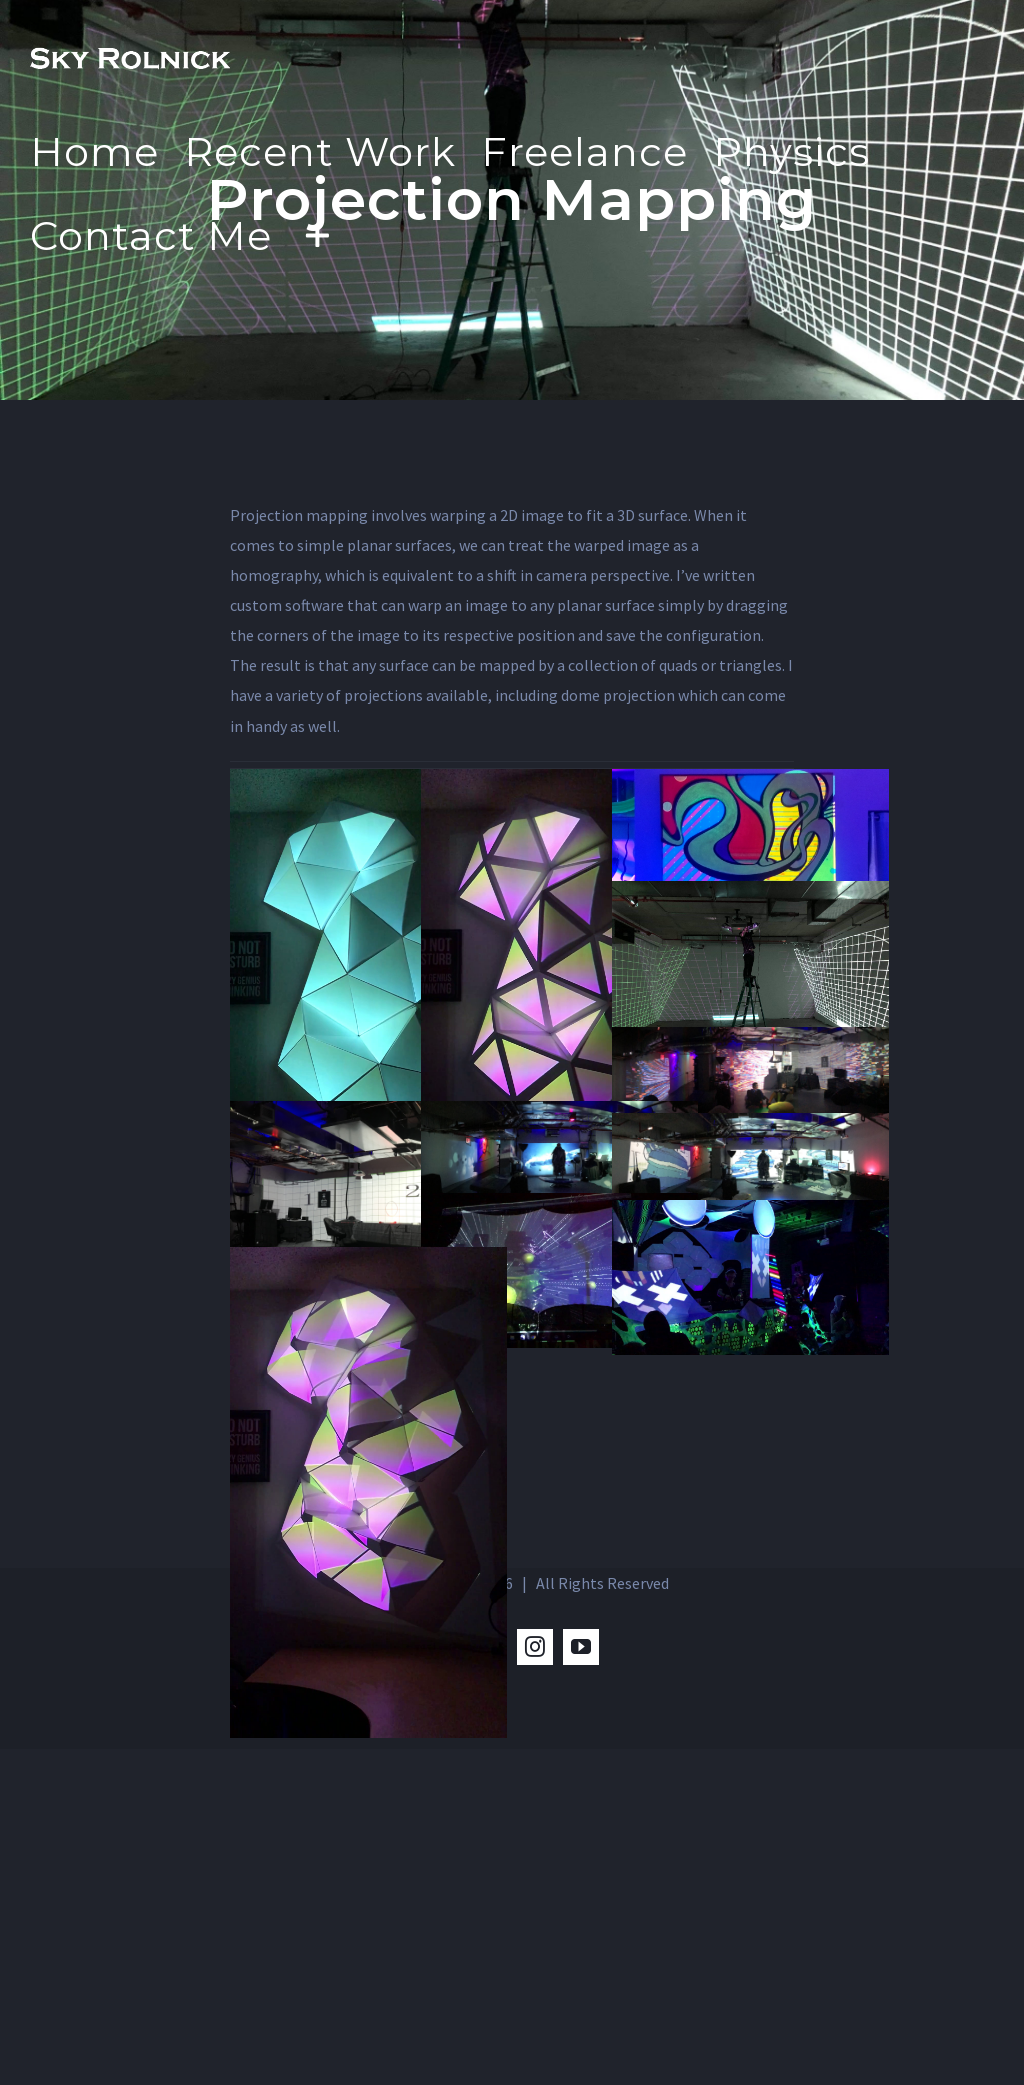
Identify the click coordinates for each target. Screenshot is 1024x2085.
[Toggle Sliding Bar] (317, 235)
